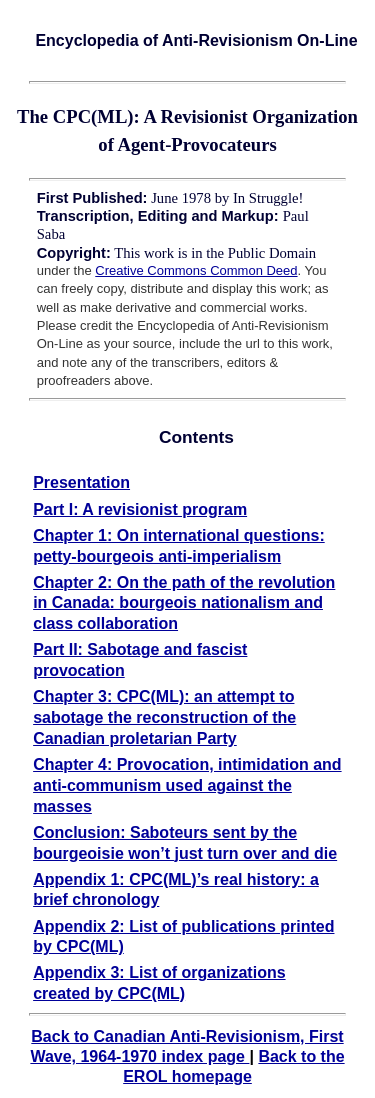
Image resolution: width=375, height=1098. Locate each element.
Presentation (81, 482)
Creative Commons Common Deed (196, 270)
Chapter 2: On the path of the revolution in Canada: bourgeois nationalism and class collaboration (184, 603)
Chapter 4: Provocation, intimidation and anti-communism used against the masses (187, 785)
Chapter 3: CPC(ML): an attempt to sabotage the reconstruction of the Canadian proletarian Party (164, 717)
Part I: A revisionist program (140, 509)
